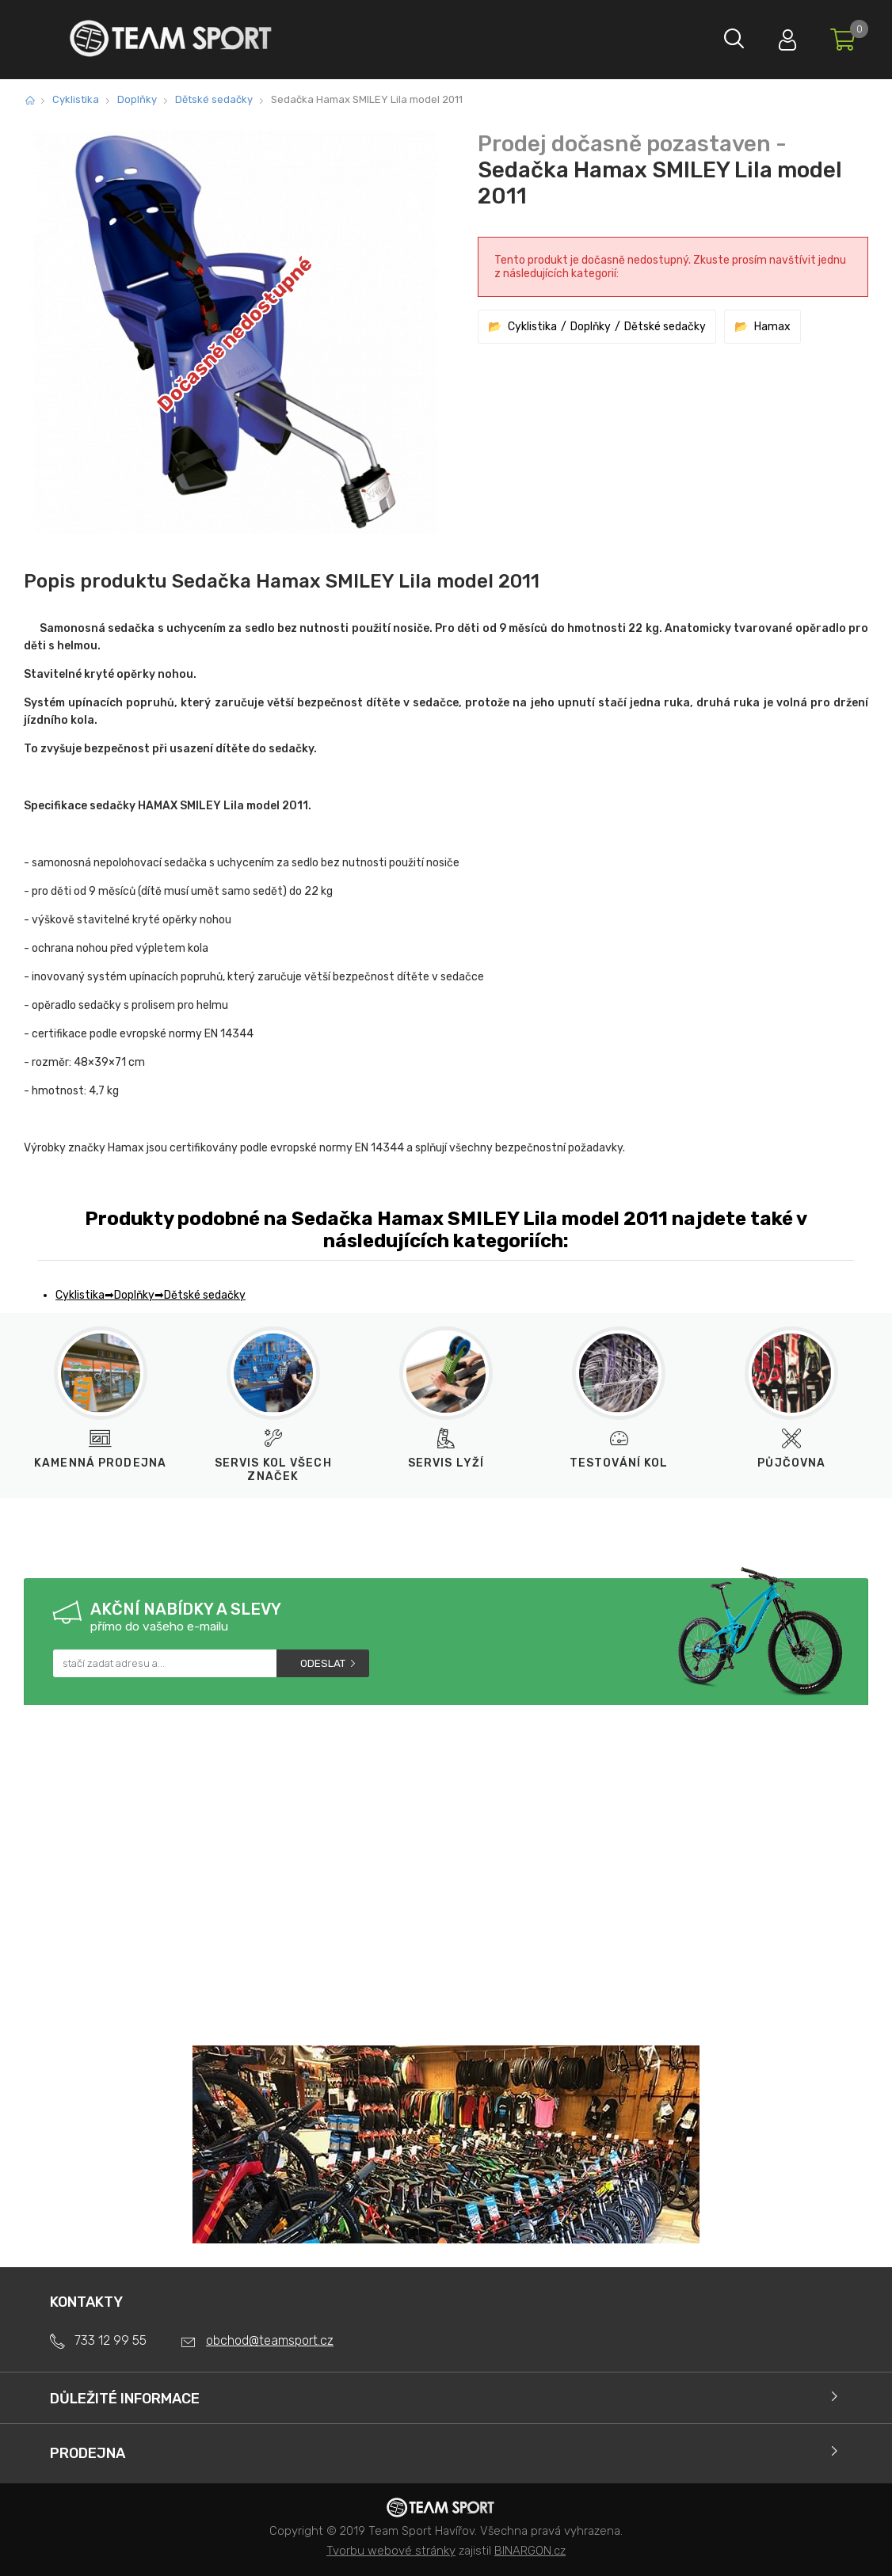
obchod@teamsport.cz (270, 2340)
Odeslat (322, 1663)
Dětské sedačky (214, 99)
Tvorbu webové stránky (391, 2551)
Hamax (772, 326)
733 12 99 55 (110, 2340)
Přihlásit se (777, 36)
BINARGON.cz (530, 2551)
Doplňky (137, 99)
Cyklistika (75, 99)
